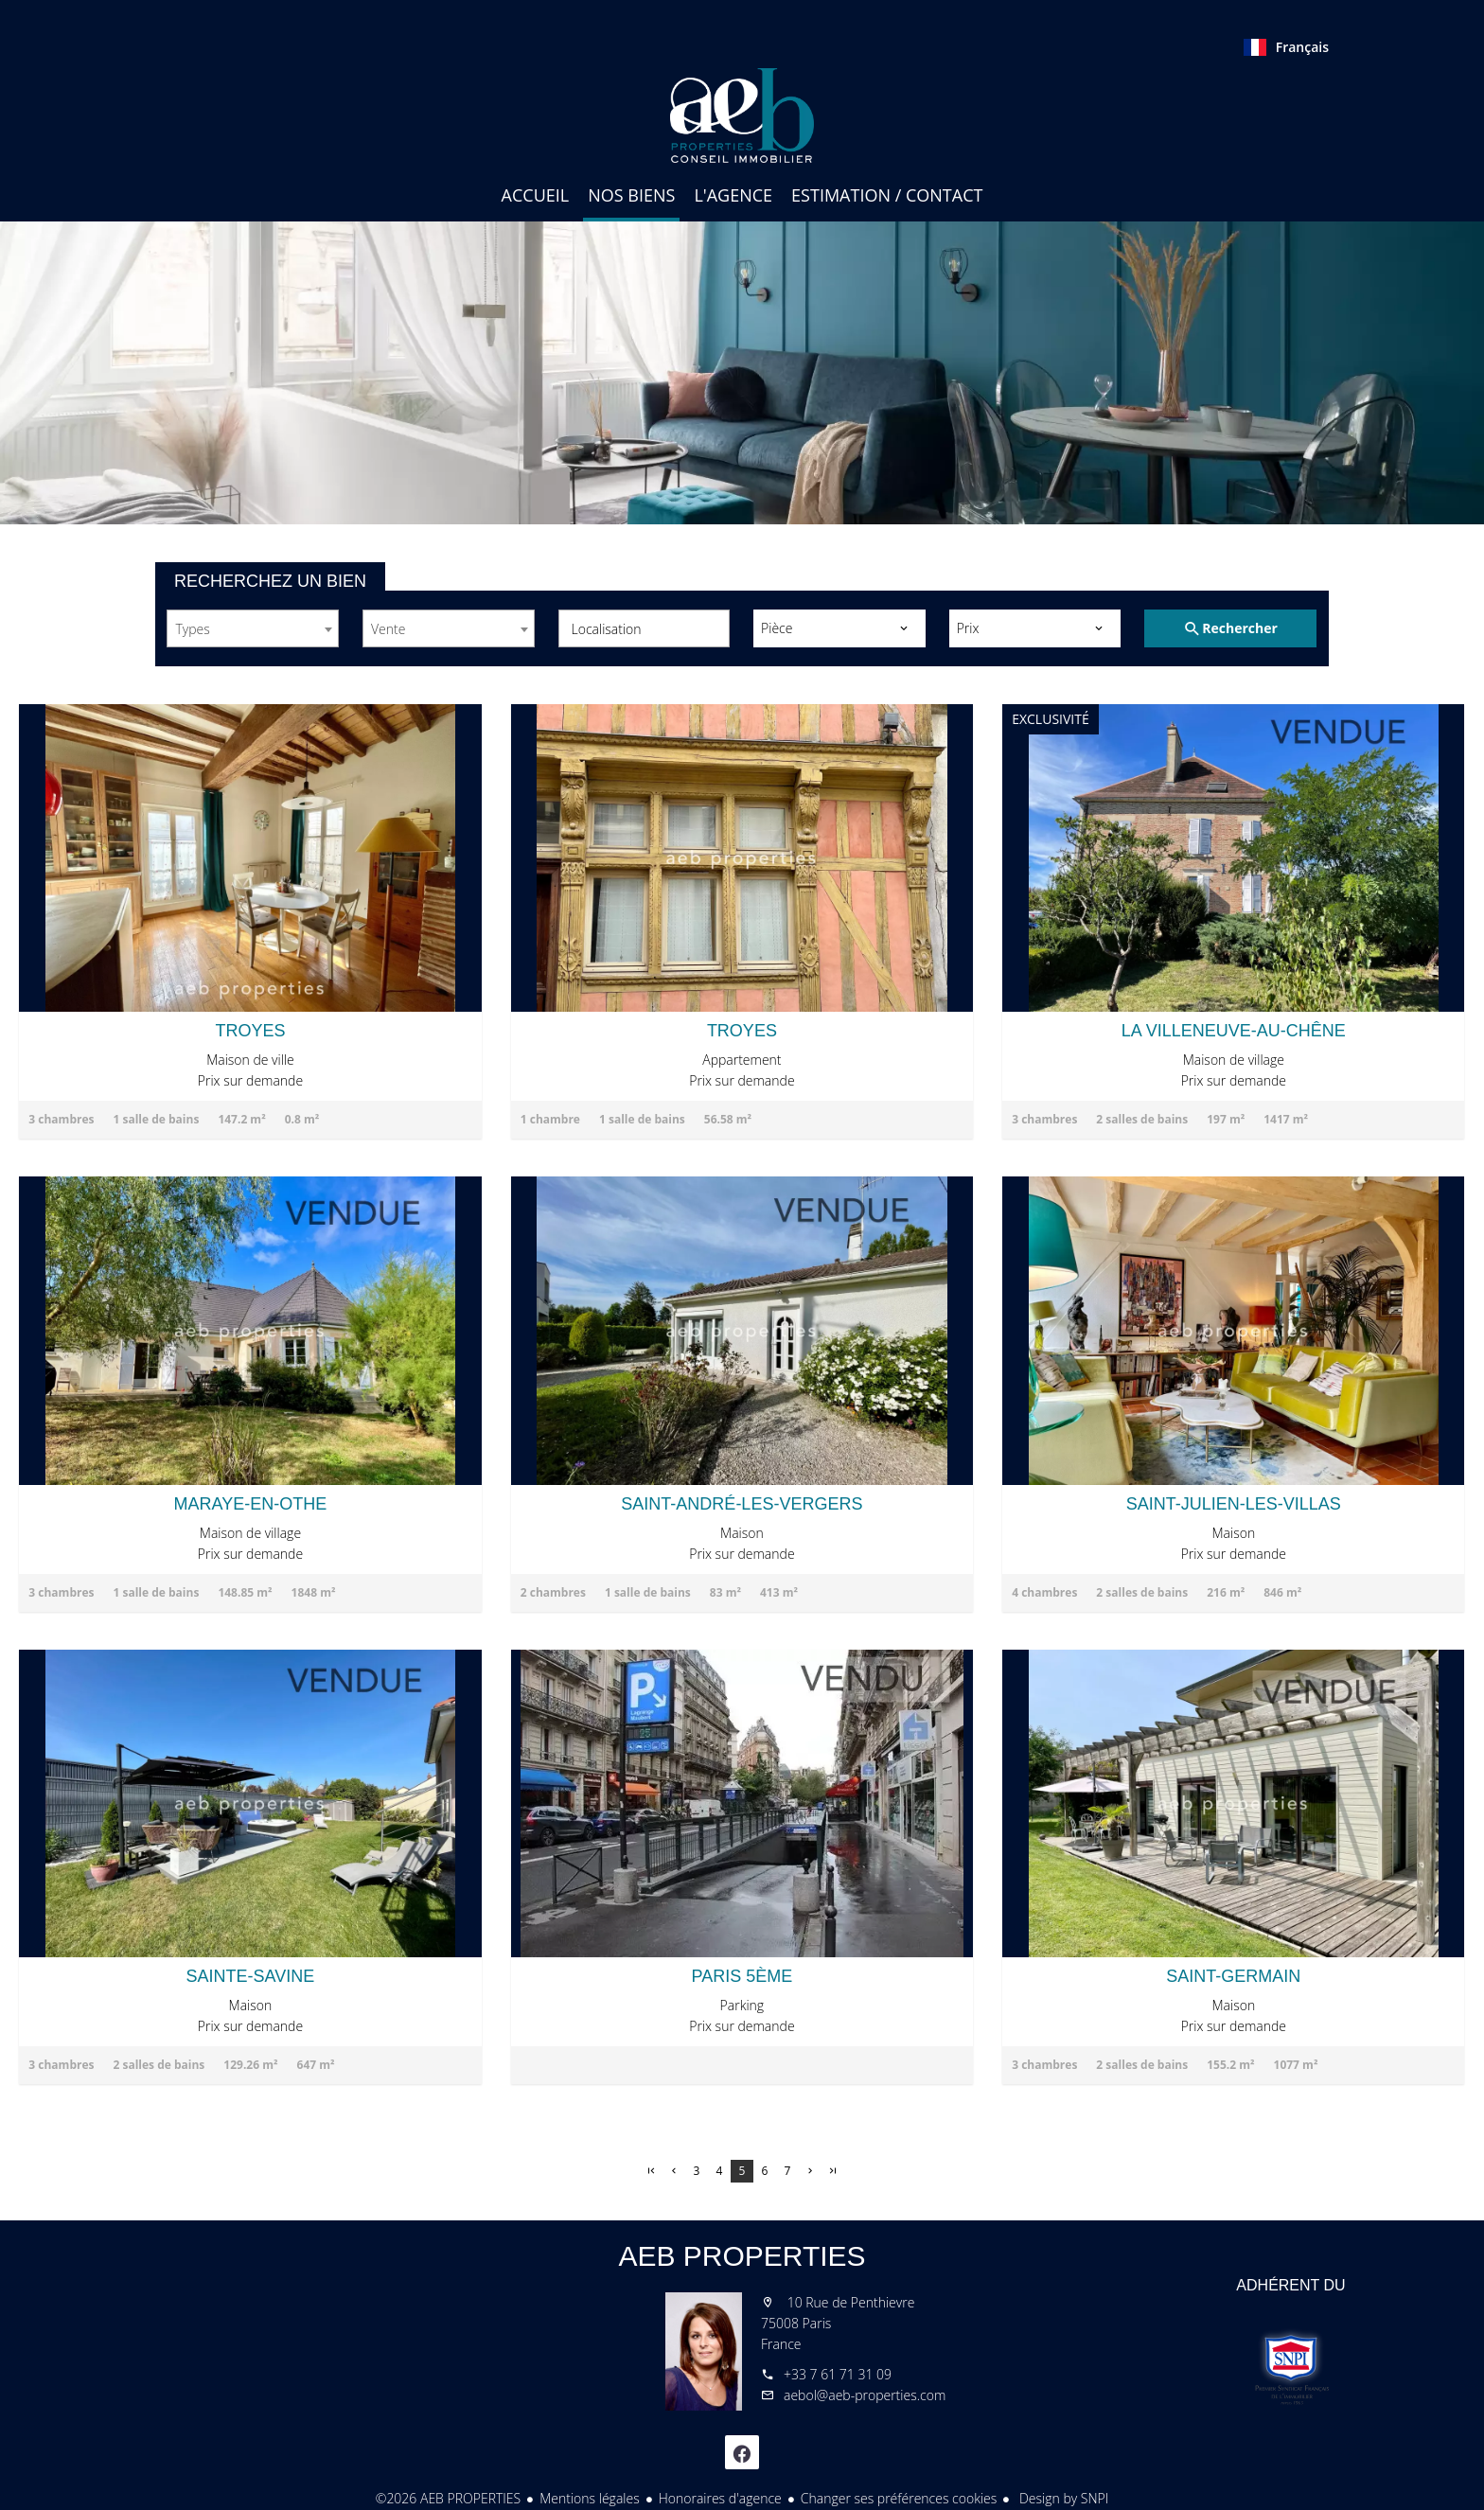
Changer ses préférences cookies (899, 2498)
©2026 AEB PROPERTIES (448, 2498)
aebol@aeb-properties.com (864, 2395)
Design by (1062, 2498)
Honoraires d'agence (720, 2498)
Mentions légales (589, 2498)
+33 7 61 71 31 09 (838, 2374)
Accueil (742, 115)
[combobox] (253, 628)
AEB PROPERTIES (741, 2255)
